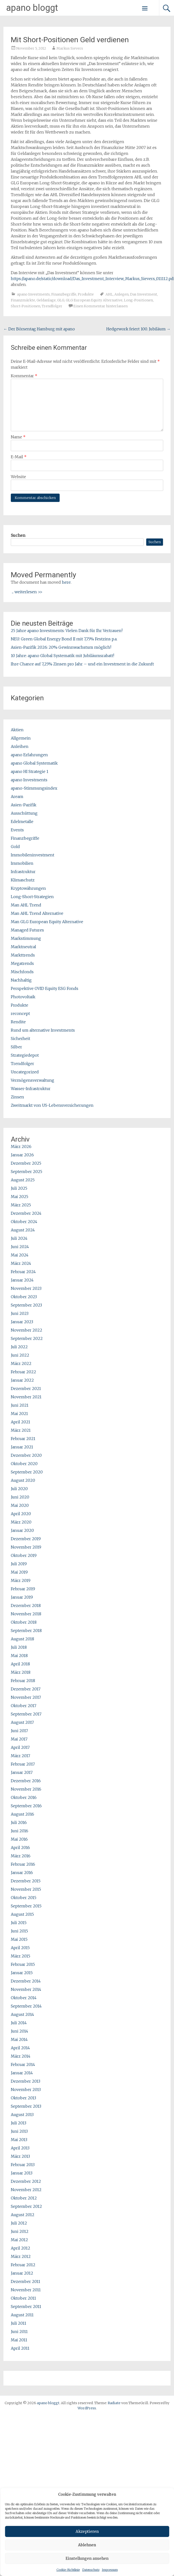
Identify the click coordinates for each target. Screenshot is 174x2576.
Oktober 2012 (24, 2198)
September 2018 (26, 1630)
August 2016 (22, 1814)
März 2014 (20, 2056)
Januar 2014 (22, 2072)
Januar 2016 (22, 1872)
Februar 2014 (23, 2064)
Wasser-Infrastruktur (31, 1088)
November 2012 (26, 2189)
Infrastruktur (23, 871)
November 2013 (26, 2089)
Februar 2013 (23, 2164)
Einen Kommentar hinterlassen (100, 306)
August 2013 (22, 2114)
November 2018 (26, 1613)
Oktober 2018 (24, 1622)
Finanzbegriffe (63, 294)
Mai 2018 (19, 1655)
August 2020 (23, 1480)
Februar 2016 (23, 1864)
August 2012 (22, 2214)
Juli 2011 (18, 2323)
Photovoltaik (23, 996)
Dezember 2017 (25, 1688)
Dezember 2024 (26, 1213)
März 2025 (21, 1204)
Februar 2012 (23, 2264)
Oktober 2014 (24, 1997)
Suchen (18, 535)
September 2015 (26, 1905)
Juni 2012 (19, 2231)
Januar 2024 (22, 1280)
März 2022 (21, 1363)
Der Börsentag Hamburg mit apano (39, 328)
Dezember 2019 (26, 1538)
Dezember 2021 (26, 1388)
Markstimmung (26, 938)
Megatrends (22, 963)
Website (18, 476)
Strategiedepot (25, 1055)
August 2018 (22, 1638)
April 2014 (20, 2047)
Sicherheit (20, 1038)
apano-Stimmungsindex (34, 788)
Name (18, 436)
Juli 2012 (19, 2223)
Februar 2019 (23, 1588)
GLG (60, 300)
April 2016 (20, 1847)
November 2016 (26, 1789)
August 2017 (22, 1722)
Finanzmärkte (23, 300)
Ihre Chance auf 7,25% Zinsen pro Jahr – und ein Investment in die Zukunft (82, 663)
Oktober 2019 (24, 1555)
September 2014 (26, 2006)
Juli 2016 (19, 1822)
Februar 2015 (23, 1964)
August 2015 (22, 1914)
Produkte (86, 294)
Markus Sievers (69, 48)
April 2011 (20, 2348)
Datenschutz (90, 2570)
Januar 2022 (22, 1380)
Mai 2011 (19, 2339)
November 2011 (26, 2289)
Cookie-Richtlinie (68, 2570)
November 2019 (26, 1547)
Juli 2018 (19, 1647)
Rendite (18, 1021)
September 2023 (26, 1305)
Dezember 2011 (25, 2281)
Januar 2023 (22, 1321)
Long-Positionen (138, 300)
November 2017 (26, 1697)
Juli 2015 (19, 1922)
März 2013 (20, 2156)
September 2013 (26, 2106)
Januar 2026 (22, 1154)
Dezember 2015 (25, 1880)
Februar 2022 (23, 1371)
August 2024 (23, 1229)
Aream (17, 796)
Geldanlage (46, 300)
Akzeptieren (87, 2531)
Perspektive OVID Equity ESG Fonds (44, 988)
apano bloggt (32, 8)
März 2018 (20, 1672)
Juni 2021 (19, 1405)
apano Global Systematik (34, 763)
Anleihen (19, 746)
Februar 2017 (23, 1764)
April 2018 (20, 1663)
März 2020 (21, 1522)
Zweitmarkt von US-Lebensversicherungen (52, 1105)
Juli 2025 (19, 1188)
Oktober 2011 (23, 2298)
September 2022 (27, 1338)
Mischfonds (22, 971)
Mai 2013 (19, 2139)
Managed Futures (27, 930)
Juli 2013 (18, 2122)
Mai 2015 (19, 1939)
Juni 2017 (19, 1730)
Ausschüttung (24, 813)
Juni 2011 (19, 2331)
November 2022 (26, 1330)
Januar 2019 (22, 1597)
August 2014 (22, 2014)
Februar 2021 (23, 1438)
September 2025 (26, 1171)
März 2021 (21, 1430)
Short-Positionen (25, 306)
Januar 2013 (21, 2173)
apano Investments (33, 294)
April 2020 (21, 1513)
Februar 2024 (23, 1271)
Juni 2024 (20, 1246)
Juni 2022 (20, 1355)
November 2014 (26, 1989)
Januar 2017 (22, 1772)
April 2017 (20, 1747)
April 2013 (20, 2147)
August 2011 (22, 2314)
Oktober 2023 (24, 1296)
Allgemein (21, 738)
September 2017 (26, 1714)
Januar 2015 (22, 1972)
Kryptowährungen (28, 888)
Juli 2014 (19, 2022)
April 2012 (20, 2248)
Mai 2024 (19, 1255)
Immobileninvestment (32, 854)
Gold (15, 846)
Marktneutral (23, 946)
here (66, 582)
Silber (16, 1046)
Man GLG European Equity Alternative (47, 921)
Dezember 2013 (25, 2081)
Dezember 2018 (26, 1605)
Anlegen (121, 294)
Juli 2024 (19, 1238)
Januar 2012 (22, 2273)
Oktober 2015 (23, 1897)
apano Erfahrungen (29, 754)
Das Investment (143, 294)
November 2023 (26, 1288)
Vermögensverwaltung (32, 1080)
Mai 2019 (19, 1572)
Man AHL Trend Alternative (37, 913)
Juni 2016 (19, 1830)
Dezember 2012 (26, 2181)
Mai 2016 (19, 1839)
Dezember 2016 (26, 1780)
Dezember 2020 (26, 1455)
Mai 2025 (19, 1196)
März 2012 (21, 2256)
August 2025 (23, 1179)
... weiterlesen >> (27, 591)
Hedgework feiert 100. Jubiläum (138, 328)
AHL (109, 294)
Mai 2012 (19, 2239)
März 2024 (21, 1263)
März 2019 (20, 1580)
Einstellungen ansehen (87, 2558)
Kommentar (24, 375)
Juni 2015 (19, 1931)
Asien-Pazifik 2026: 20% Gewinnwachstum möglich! (61, 647)
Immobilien (22, 863)
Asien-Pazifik (23, 804)
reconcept (20, 1013)
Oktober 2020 (24, 1463)
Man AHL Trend (26, 905)
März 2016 (20, 1855)
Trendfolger (52, 306)
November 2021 (26, 1396)
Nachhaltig (21, 980)
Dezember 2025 (26, 1163)
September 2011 (26, 2306)
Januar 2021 (22, 1446)
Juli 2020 (19, 1488)
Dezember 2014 (26, 1981)
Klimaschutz (23, 879)
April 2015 (20, 1947)
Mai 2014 (19, 2039)
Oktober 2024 (24, 1221)
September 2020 (27, 1472)
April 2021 (20, 1421)
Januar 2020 (22, 1530)
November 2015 (26, 1889)
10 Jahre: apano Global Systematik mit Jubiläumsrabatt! (62, 655)
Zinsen (17, 1096)
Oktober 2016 (24, 1797)
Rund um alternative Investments (43, 1030)
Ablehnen (87, 2545)
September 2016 (26, 1805)
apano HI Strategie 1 (29, 771)
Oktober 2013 (23, 2097)
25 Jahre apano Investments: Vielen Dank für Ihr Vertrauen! (66, 630)
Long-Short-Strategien (32, 896)
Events (17, 829)
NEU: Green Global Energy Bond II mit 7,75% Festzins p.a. (64, 638)
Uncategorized (25, 1071)
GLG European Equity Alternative (94, 300)
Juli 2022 (19, 1346)
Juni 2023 (19, 1313)
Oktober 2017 (23, 1705)
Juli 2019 (19, 1563)
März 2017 (20, 1755)
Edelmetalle (22, 821)
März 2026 (21, 1146)
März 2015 (20, 1956)
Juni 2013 (19, 2131)
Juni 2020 (20, 1497)
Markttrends (23, 955)
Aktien (17, 729)
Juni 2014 (19, 2031)
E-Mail (19, 456)
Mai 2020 (20, 1505)
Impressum (110, 2570)
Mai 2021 (19, 1413)
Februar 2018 (23, 1680)
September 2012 (26, 2206)
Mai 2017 (19, 1739)
